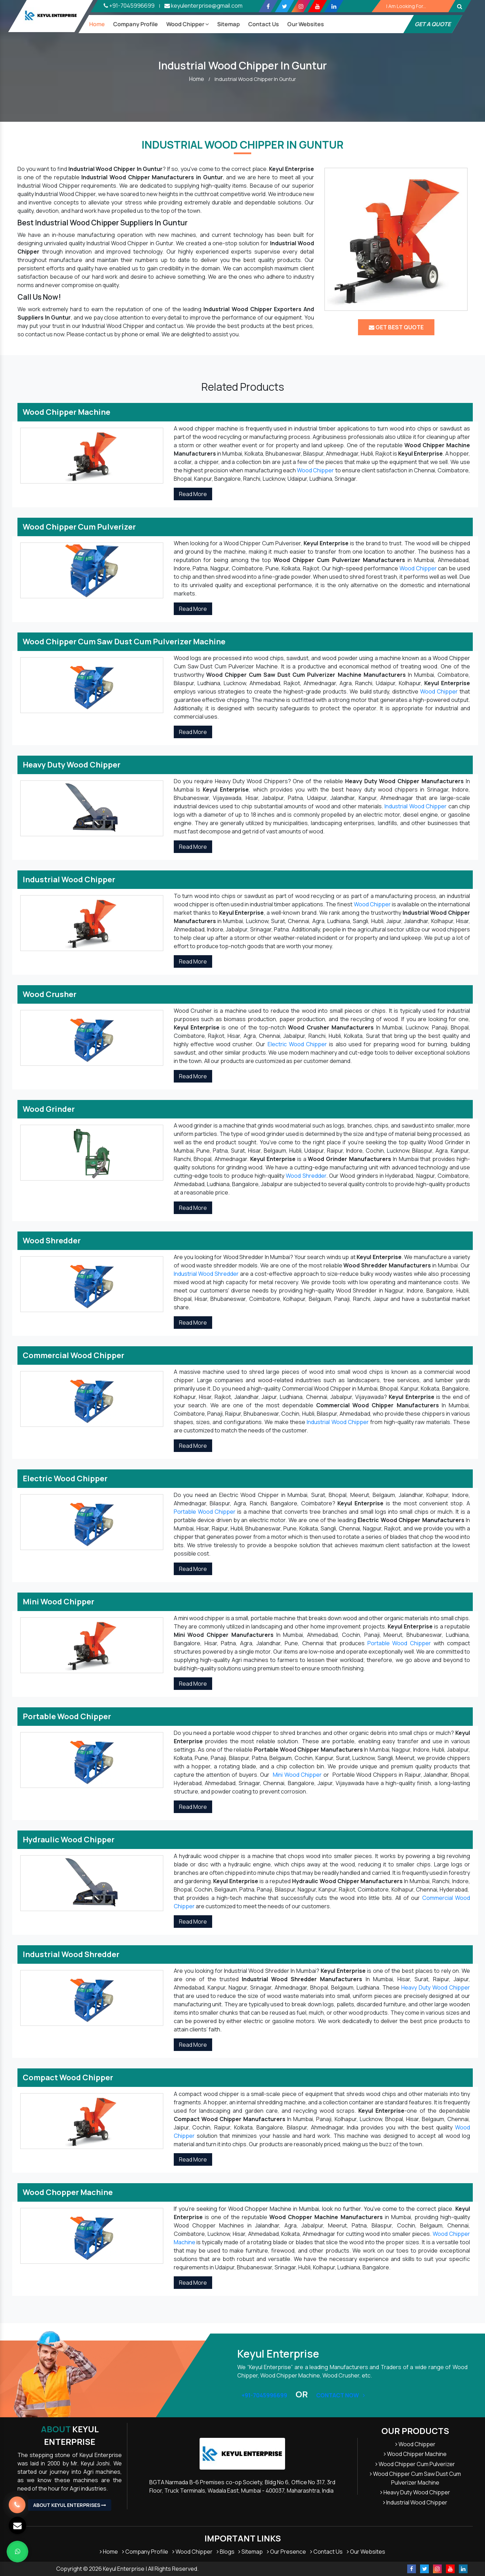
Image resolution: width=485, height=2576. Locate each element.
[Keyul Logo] (51, 15)
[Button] (459, 6)
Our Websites (366, 2551)
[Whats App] (17, 2551)
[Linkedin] (333, 6)
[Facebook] (268, 6)
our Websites (305, 24)
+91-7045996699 (129, 5)
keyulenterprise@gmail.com (203, 5)
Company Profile (135, 24)
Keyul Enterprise (70, 2435)
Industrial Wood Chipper (416, 806)
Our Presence (286, 2551)
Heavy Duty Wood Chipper (435, 1987)
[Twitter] (284, 6)
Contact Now (340, 2395)
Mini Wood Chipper (297, 1775)
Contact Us (263, 24)
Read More (193, 494)
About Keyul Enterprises (69, 2505)
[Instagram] (301, 6)
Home (97, 24)
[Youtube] (317, 6)
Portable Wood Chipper (205, 1511)
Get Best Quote (396, 327)
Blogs (225, 2551)
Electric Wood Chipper (297, 1044)
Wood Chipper (187, 24)
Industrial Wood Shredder (206, 1274)
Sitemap (228, 24)
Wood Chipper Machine (415, 2454)
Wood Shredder (306, 1176)
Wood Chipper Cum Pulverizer (415, 2464)
